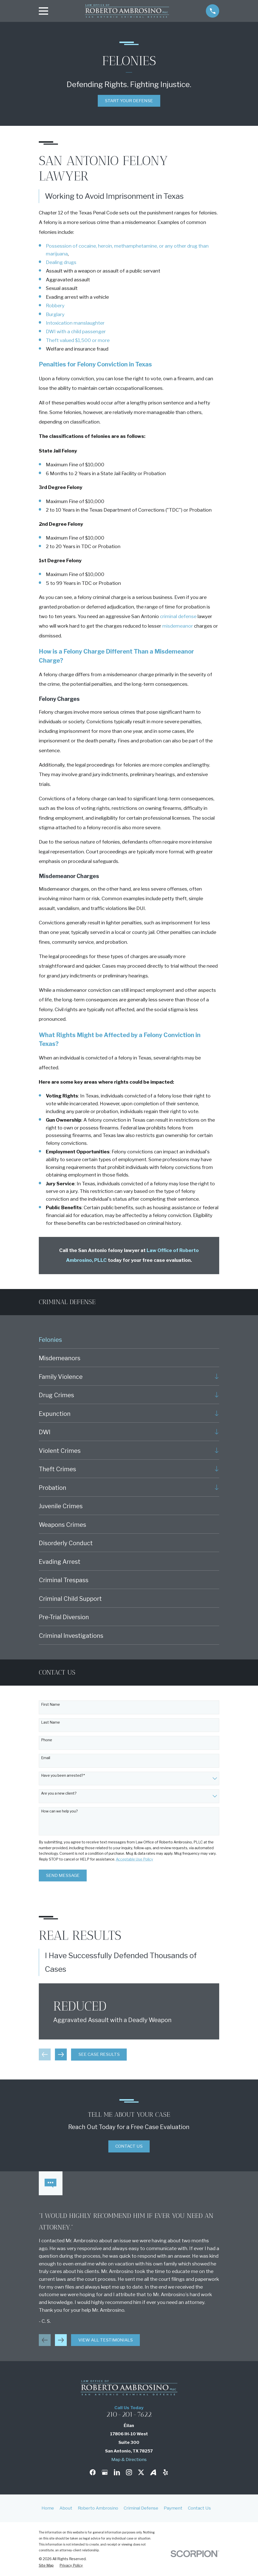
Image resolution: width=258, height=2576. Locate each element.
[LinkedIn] (117, 2472)
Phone (46, 1740)
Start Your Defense (129, 100)
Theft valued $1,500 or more (78, 340)
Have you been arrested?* (63, 1775)
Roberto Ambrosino (98, 2508)
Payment (173, 2508)
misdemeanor (177, 626)
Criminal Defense (141, 2508)
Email (45, 1758)
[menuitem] (129, 1339)
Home (48, 2508)
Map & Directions (129, 2459)
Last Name (50, 1722)
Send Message (63, 1875)
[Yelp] (166, 2472)
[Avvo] (153, 2472)
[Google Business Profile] (105, 2472)
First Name (50, 1704)
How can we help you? (59, 1811)
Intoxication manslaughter (75, 323)
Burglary (55, 314)
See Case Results (99, 2054)
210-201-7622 (129, 2414)
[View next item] (61, 2054)
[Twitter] (141, 2472)
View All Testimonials (105, 2339)
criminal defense (178, 616)
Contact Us (129, 2146)
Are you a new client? (59, 1793)
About (65, 2508)
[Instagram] (129, 2472)
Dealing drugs (61, 262)
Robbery (55, 306)
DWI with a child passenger (76, 331)
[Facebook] (93, 2472)
